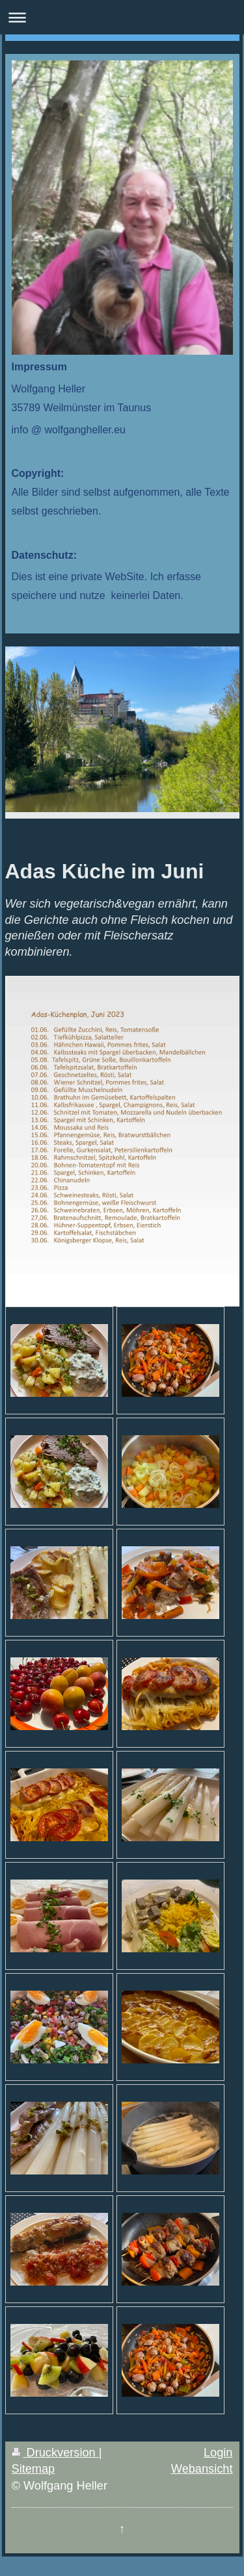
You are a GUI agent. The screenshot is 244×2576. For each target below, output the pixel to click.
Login (218, 2452)
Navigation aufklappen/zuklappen (122, 17)
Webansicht (202, 2468)
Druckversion (55, 2452)
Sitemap (33, 2468)
